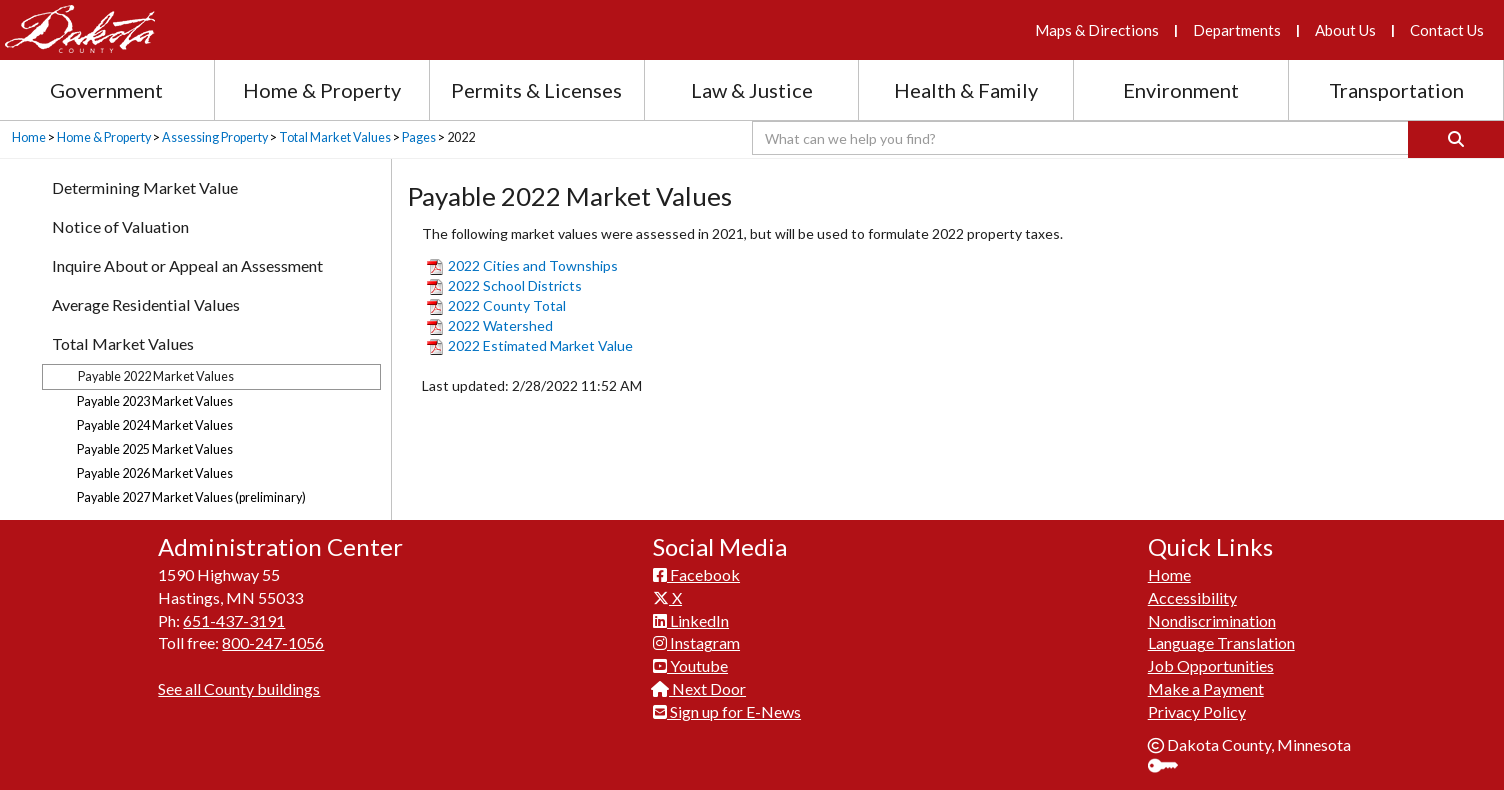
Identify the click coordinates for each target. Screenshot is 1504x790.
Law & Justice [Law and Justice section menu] (752, 90)
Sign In (1170, 767)
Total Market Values (335, 137)
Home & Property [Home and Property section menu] (322, 90)
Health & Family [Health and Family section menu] (966, 90)
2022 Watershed (490, 325)
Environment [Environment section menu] (1181, 90)
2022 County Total (496, 305)
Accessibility (1192, 597)
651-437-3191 (234, 620)
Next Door (699, 688)
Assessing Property (215, 137)
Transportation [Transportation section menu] (1396, 90)
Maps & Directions (1097, 30)
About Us (1345, 30)
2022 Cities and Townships (522, 265)
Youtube (690, 665)
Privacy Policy (1197, 711)
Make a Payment (1206, 688)
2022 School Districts (504, 285)
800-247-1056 (273, 642)
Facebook (696, 574)
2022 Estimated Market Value (530, 345)
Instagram (696, 642)
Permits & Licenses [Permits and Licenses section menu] (536, 90)
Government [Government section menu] (106, 90)
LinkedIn (691, 620)
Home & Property (104, 137)
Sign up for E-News (727, 711)
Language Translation (1221, 642)
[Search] (1456, 139)
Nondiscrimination (1212, 620)
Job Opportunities (1211, 665)
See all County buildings (239, 688)
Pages (419, 137)
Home (29, 137)
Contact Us (1447, 30)
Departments (1237, 30)
